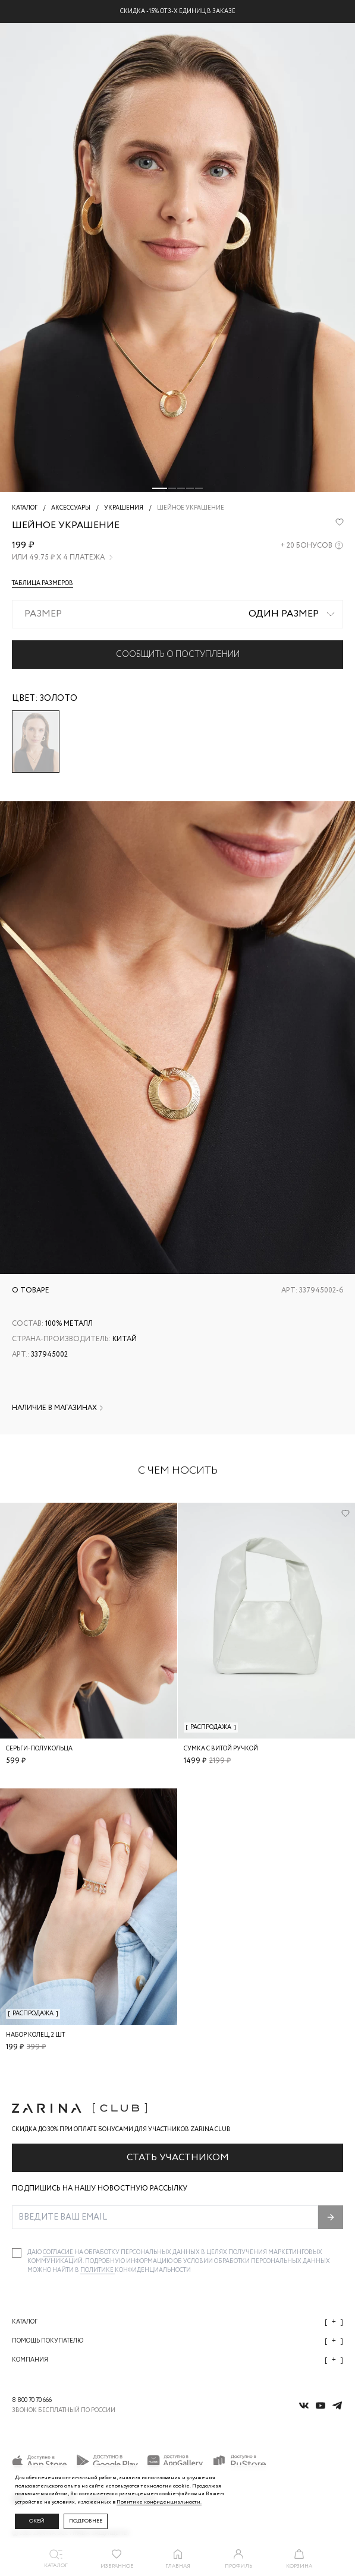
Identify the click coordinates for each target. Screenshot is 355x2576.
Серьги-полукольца (39, 1748)
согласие (58, 2252)
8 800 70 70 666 (32, 2400)
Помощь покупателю (177, 2341)
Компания (177, 2360)
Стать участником (178, 2157)
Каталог (177, 2322)
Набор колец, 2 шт (35, 2035)
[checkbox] (16, 2253)
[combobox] (177, 614)
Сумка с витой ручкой (221, 1748)
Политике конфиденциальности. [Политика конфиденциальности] (159, 2502)
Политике (97, 2270)
